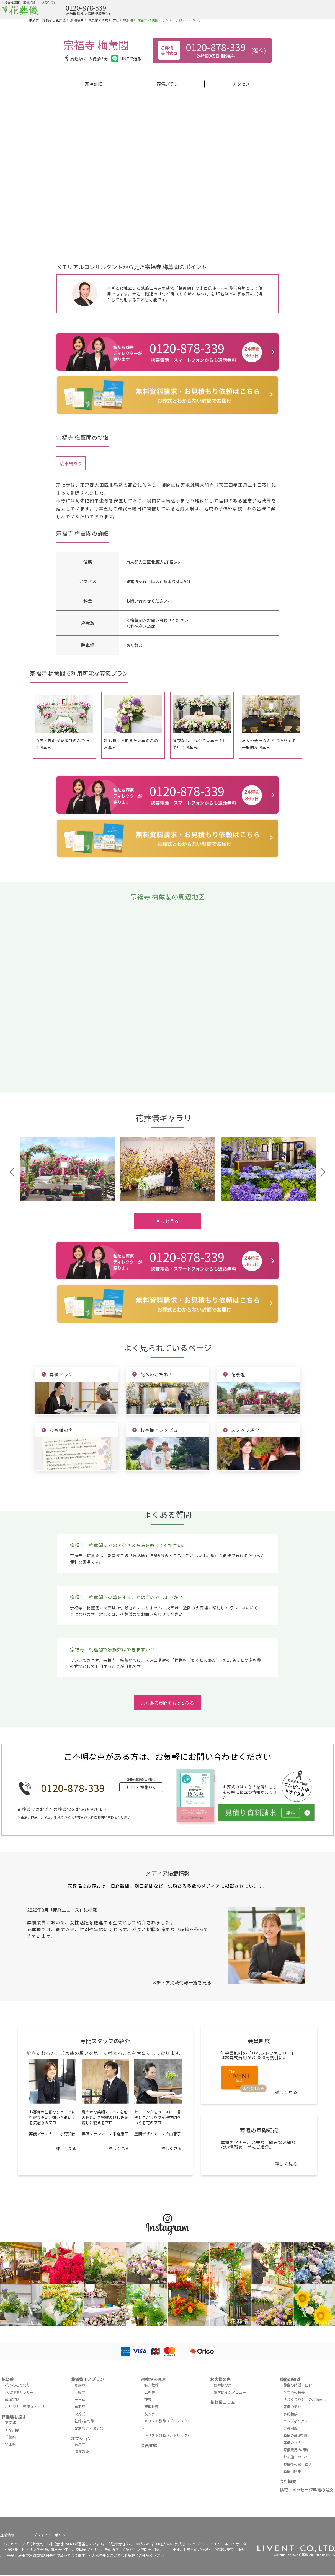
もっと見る (167, 1221)
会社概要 (288, 2481)
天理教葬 (151, 2406)
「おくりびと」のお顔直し (304, 2399)
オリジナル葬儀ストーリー (26, 2406)
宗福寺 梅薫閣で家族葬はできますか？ (112, 1649)
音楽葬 (79, 2444)
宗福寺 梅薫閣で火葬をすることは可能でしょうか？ (126, 1597)
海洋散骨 (81, 2451)
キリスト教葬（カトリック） (167, 2435)
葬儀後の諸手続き (297, 2464)
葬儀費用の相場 (295, 2449)
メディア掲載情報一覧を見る (182, 1982)
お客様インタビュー (230, 2392)
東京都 (10, 2422)
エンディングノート (299, 2421)
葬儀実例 (12, 2399)
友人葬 (149, 2413)
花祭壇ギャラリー (19, 2392)
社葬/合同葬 (84, 2421)
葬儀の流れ (292, 2406)
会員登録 (149, 2445)
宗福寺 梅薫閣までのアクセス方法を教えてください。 (128, 1545)
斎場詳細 (93, 84)
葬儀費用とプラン (87, 2379)
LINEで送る (126, 58)
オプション (81, 2438)
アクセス (241, 84)
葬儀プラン (167, 84)
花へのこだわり (17, 2385)
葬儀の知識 (290, 2379)
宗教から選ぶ (153, 2379)
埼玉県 (10, 2444)
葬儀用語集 (292, 2471)
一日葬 (79, 2399)
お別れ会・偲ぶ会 (88, 2428)
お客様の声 (220, 2379)
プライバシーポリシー (51, 2535)
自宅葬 (79, 2406)
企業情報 (7, 2535)
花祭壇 (7, 2379)
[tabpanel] (67, 1169)
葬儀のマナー (294, 2442)
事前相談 (290, 2413)
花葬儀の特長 (294, 2392)
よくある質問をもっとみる (167, 1702)
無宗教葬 (151, 2385)
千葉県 (10, 2437)
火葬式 (79, 2413)
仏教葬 (149, 2392)
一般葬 (79, 2392)
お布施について (295, 2457)
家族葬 (79, 2385)
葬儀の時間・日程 (297, 2385)
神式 (147, 2399)
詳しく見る (66, 2148)
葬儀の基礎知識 (295, 2435)
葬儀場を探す (13, 2417)
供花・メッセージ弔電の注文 (307, 2489)
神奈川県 (12, 2429)
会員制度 (290, 2428)
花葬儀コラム (222, 2402)
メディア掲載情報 (168, 1873)
